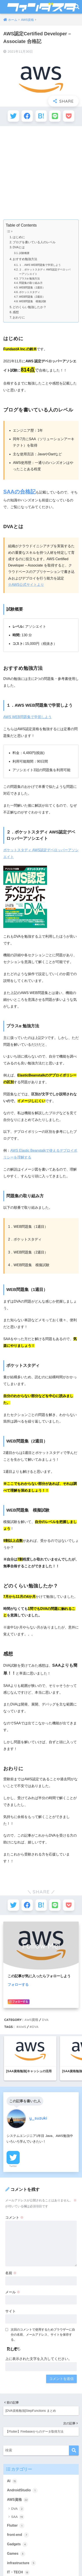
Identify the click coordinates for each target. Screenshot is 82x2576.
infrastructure (21, 2556)
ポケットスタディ (29, 292)
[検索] (74, 2444)
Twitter (13, 2159)
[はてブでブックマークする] (41, 116)
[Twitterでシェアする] (13, 116)
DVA (45, 2013)
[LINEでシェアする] (55, 116)
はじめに (19, 237)
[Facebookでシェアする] (27, 116)
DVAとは (19, 247)
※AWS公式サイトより (26, 584)
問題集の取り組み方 (31, 282)
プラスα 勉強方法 (29, 278)
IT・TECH (18, 2566)
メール (12, 2286)
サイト (10, 2305)
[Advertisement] (41, 170)
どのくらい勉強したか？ (29, 307)
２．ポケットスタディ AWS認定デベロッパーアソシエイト (44, 271)
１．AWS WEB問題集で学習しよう (40, 264)
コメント (14, 2211)
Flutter (15, 2519)
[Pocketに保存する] (68, 116)
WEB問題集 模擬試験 (32, 301)
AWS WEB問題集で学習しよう (27, 717)
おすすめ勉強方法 (25, 259)
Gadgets (17, 2538)
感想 (16, 312)
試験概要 (24, 253)
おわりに (19, 317)
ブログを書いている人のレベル (34, 242)
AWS (22, 2020)
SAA (17, 2510)
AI (12, 2474)
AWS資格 (31, 2013)
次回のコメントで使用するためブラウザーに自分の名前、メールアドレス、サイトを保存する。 (43, 2328)
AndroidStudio (22, 2484)
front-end (18, 2528)
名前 (11, 2267)
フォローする (18, 1984)
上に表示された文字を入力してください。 (38, 2352)
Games (16, 2547)
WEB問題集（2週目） (32, 296)
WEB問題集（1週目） (32, 287)
